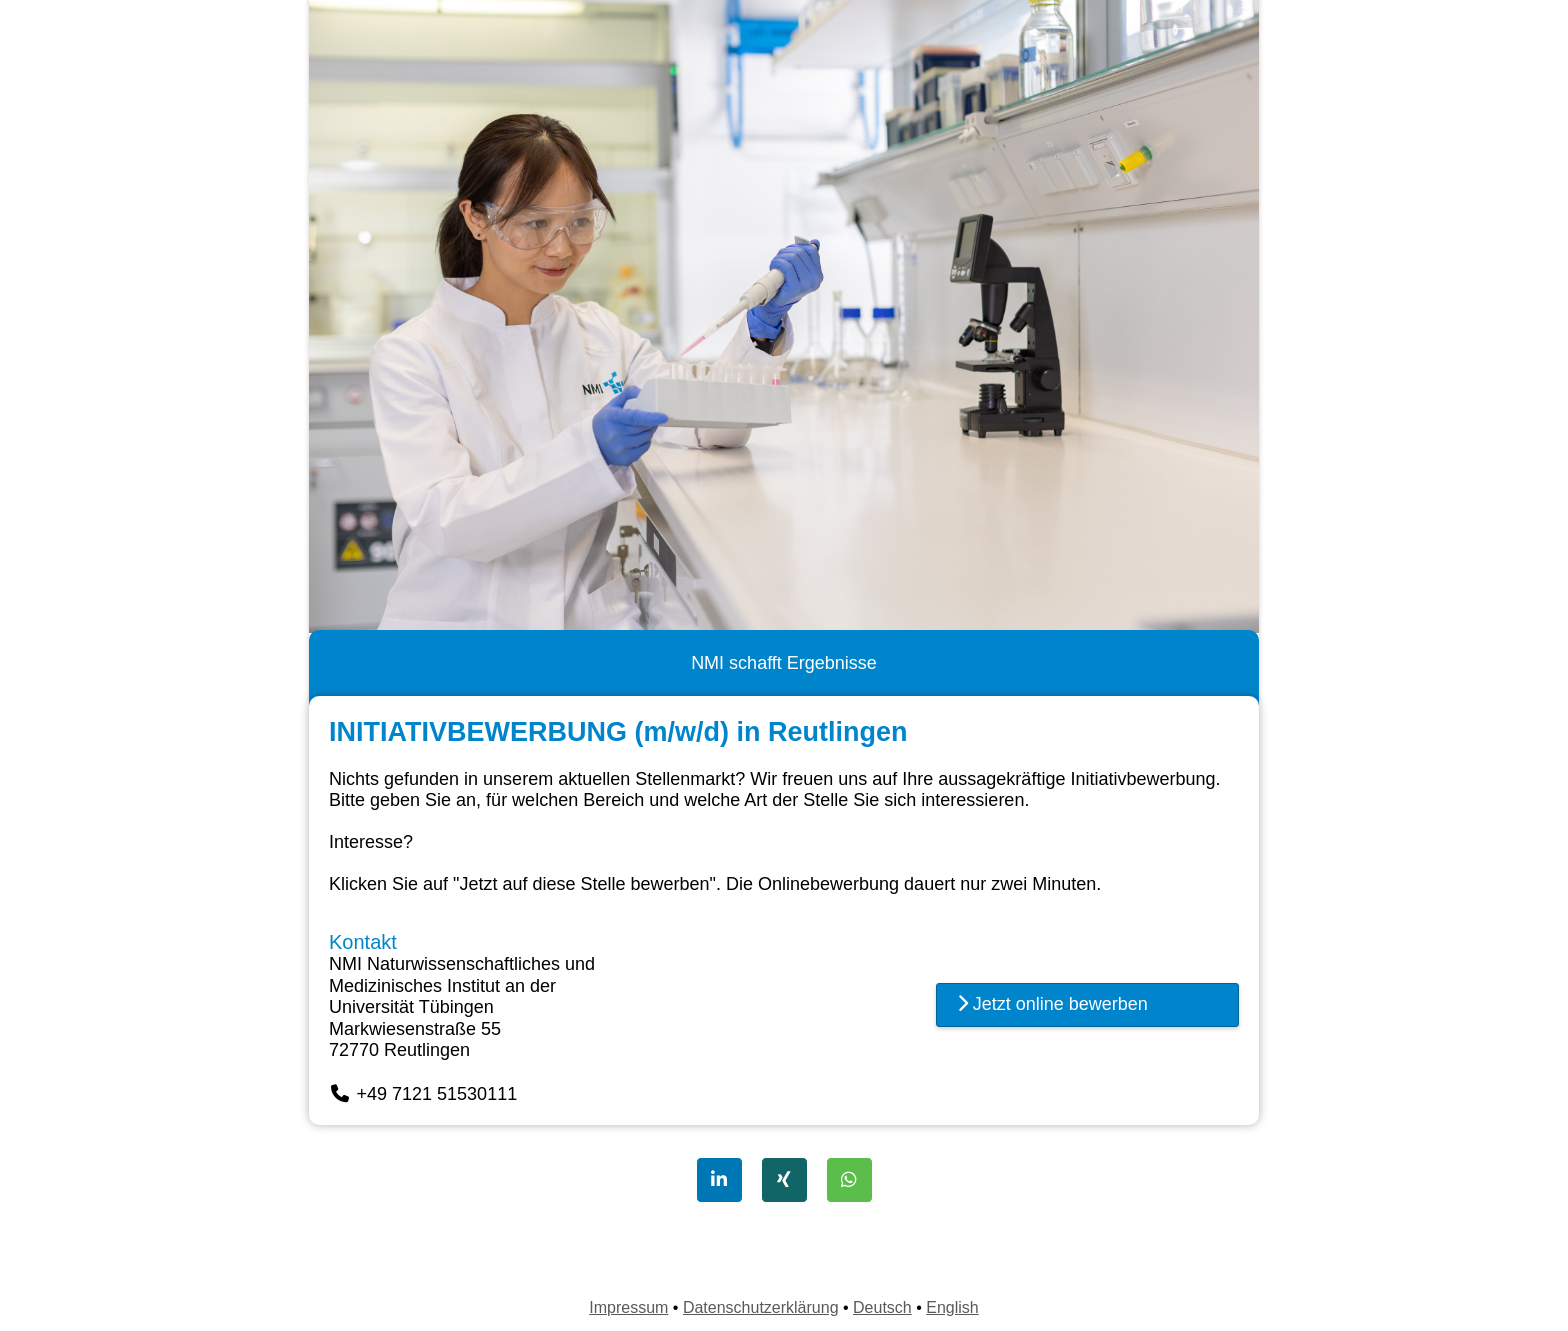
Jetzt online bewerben (1052, 1004)
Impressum (628, 1307)
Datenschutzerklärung (761, 1307)
